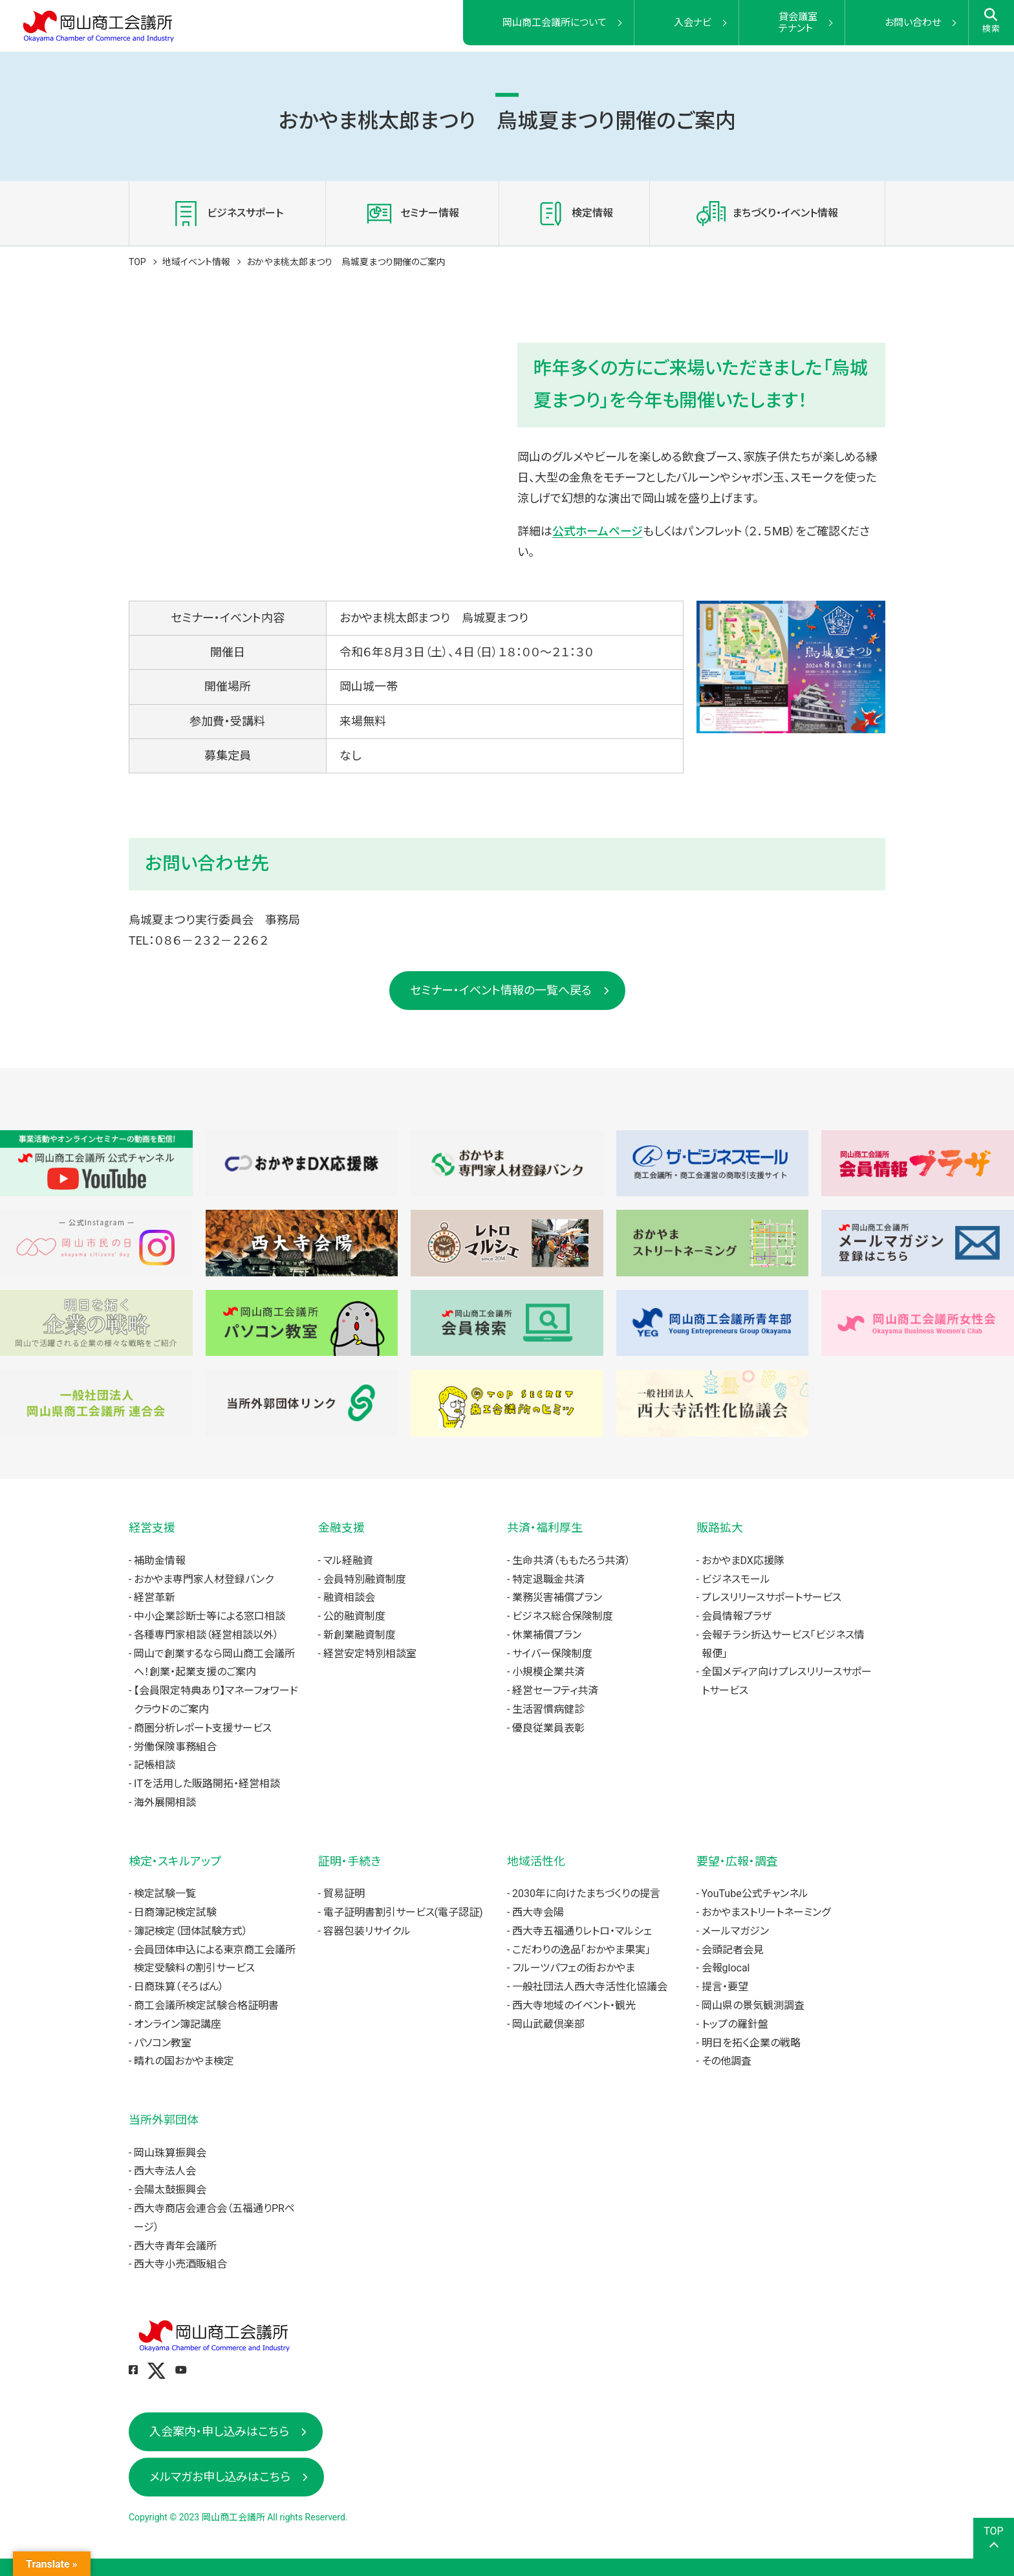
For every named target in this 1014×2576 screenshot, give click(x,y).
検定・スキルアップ (175, 1861)
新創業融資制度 (359, 1635)
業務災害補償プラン (557, 1597)
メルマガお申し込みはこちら (219, 2477)
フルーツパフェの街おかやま (573, 1968)
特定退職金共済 (548, 1579)
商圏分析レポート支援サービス (203, 1728)
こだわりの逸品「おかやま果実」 (581, 1950)
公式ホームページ (597, 531)
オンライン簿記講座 (177, 2024)
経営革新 (154, 1597)
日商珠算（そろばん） (179, 1986)
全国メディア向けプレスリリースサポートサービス (787, 1681)
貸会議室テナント (798, 22)
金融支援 (341, 1527)
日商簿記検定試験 (175, 1912)
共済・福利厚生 (545, 1527)
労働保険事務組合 (175, 1747)
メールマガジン (735, 1931)
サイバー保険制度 (552, 1654)
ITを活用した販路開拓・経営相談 (207, 1783)
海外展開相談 (165, 1802)
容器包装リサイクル (367, 1931)
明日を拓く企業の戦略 (751, 2043)
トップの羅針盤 (735, 2024)
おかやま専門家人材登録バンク (204, 1579)
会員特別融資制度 (364, 1579)
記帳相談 (154, 1765)
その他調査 (726, 2061)
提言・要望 (725, 1986)
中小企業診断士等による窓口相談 (209, 1616)
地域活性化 (536, 1861)
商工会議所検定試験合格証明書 (206, 2005)
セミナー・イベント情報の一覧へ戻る (501, 990)
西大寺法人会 (165, 2171)
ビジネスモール (736, 1579)
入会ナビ (692, 22)
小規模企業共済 (548, 1672)
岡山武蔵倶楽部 (548, 2024)
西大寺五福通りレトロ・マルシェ (582, 1931)
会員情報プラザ (736, 1616)
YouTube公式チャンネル (755, 1893)
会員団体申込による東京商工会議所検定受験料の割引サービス (215, 1959)
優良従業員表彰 (548, 1728)
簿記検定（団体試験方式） (191, 1931)
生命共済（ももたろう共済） (571, 1560)
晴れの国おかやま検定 (184, 2061)
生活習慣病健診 (548, 1709)
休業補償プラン (546, 1635)
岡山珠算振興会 (170, 2153)
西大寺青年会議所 (175, 2246)
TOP (137, 261)
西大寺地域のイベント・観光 (574, 2005)
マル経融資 (348, 1560)
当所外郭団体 (164, 2120)
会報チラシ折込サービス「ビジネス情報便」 (783, 1644)
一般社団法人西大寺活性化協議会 (589, 1986)
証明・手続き (349, 1861)
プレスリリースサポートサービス (771, 1597)
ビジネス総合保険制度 (562, 1616)
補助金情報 (160, 1560)
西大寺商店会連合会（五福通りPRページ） (214, 2217)
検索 (991, 21)
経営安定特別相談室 (369, 1654)
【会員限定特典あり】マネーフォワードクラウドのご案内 (216, 1699)
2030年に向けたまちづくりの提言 (586, 1893)
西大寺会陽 (538, 1912)
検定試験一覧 (165, 1893)
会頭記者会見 (733, 1950)
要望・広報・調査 (737, 1861)
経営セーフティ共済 (555, 1690)
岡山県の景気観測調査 (753, 2005)
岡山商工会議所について (554, 22)
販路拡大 (719, 1527)
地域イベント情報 (196, 261)
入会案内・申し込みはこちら (219, 2431)
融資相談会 (349, 1597)
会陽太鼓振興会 (170, 2190)
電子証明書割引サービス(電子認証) (403, 1912)
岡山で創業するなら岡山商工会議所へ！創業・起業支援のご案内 (214, 1663)
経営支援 (152, 1527)
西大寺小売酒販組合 (180, 2264)
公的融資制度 (354, 1616)
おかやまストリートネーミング (766, 1912)
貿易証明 (344, 1893)
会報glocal (726, 1968)
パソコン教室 (162, 2043)
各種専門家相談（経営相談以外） (206, 1635)
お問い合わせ (913, 22)
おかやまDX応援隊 (743, 1560)
